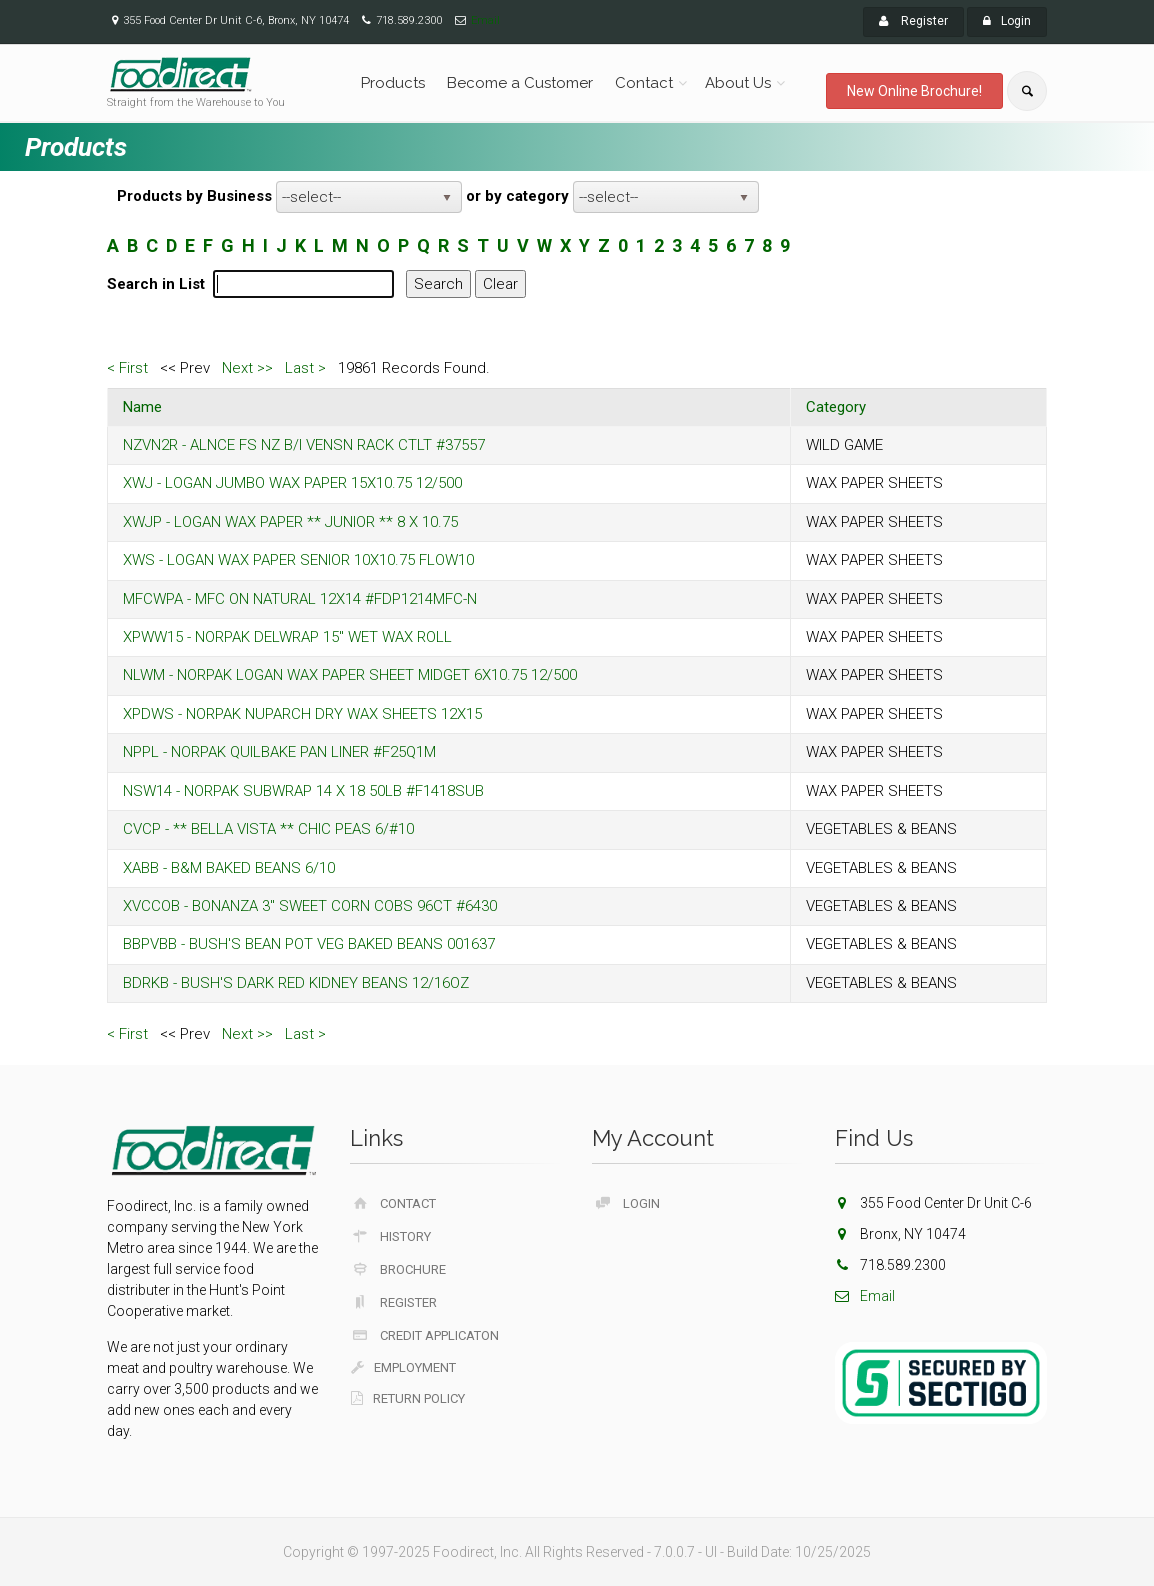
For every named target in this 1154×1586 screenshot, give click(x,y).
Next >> (247, 368)
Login (1007, 21)
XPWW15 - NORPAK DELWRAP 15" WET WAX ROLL (287, 637)
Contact (644, 83)
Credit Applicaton (425, 1335)
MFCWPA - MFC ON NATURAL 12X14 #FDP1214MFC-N (300, 599)
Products (393, 83)
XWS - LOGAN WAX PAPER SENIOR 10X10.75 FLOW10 (298, 560)
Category (836, 407)
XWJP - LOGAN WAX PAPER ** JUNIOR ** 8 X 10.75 (290, 522)
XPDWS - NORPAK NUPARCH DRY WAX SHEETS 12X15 (302, 714)
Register (913, 21)
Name (142, 407)
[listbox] (369, 197)
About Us (738, 83)
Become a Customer (520, 83)
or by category (517, 196)
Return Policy (408, 1398)
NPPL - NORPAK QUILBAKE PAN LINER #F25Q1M (279, 752)
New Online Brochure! (914, 91)
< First (127, 368)
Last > (305, 368)
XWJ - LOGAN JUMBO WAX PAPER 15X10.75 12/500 (292, 483)
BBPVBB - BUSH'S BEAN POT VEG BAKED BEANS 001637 (309, 944)
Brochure (399, 1269)
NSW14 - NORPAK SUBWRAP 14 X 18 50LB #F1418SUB (303, 791)
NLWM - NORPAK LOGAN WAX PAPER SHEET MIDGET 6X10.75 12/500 (350, 675)
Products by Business (194, 196)
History (391, 1236)
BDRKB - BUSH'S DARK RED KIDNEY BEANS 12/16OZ (296, 983)
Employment (403, 1367)
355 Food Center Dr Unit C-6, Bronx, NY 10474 (236, 20)
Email (485, 20)
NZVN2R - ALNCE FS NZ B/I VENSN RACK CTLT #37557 (304, 445)
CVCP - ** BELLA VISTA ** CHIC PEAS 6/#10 (268, 829)
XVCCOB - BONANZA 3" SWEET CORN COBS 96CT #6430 (310, 906)
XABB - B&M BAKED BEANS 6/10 (229, 868)
